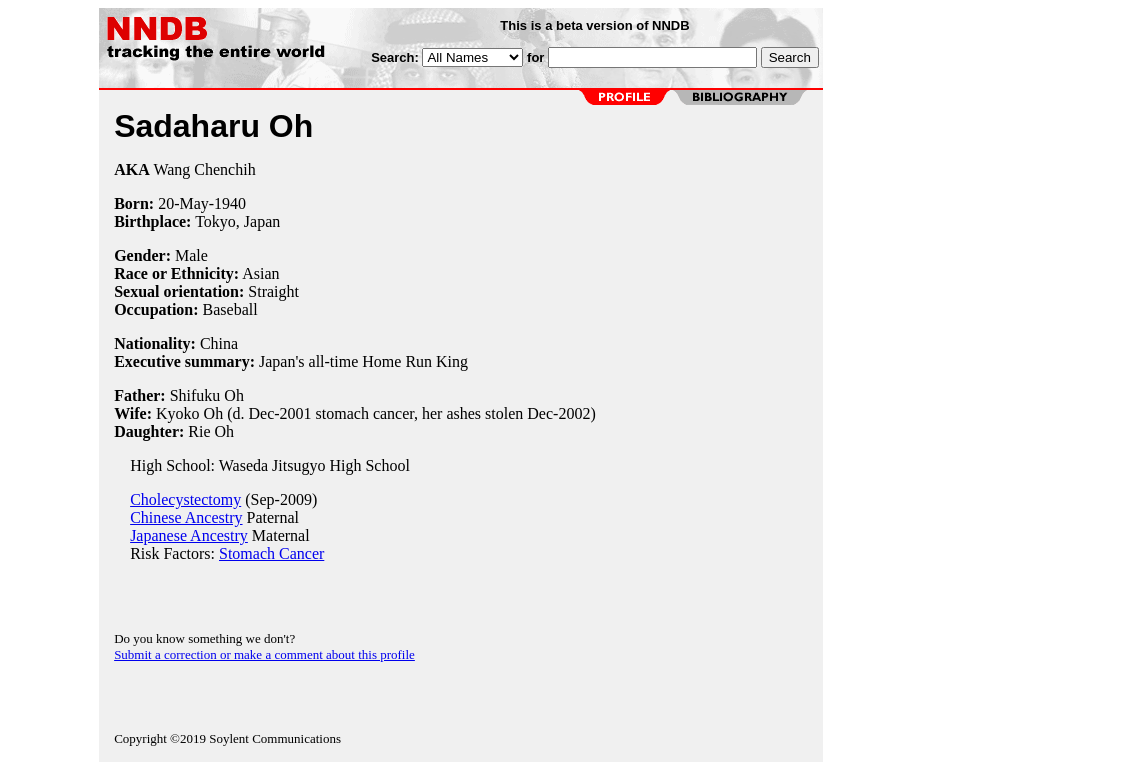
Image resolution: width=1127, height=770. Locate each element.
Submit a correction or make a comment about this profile (264, 654)
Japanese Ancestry (189, 535)
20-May (183, 203)
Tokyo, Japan (237, 221)
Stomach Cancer (271, 553)
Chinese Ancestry (186, 517)
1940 (230, 203)
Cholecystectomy (185, 499)
